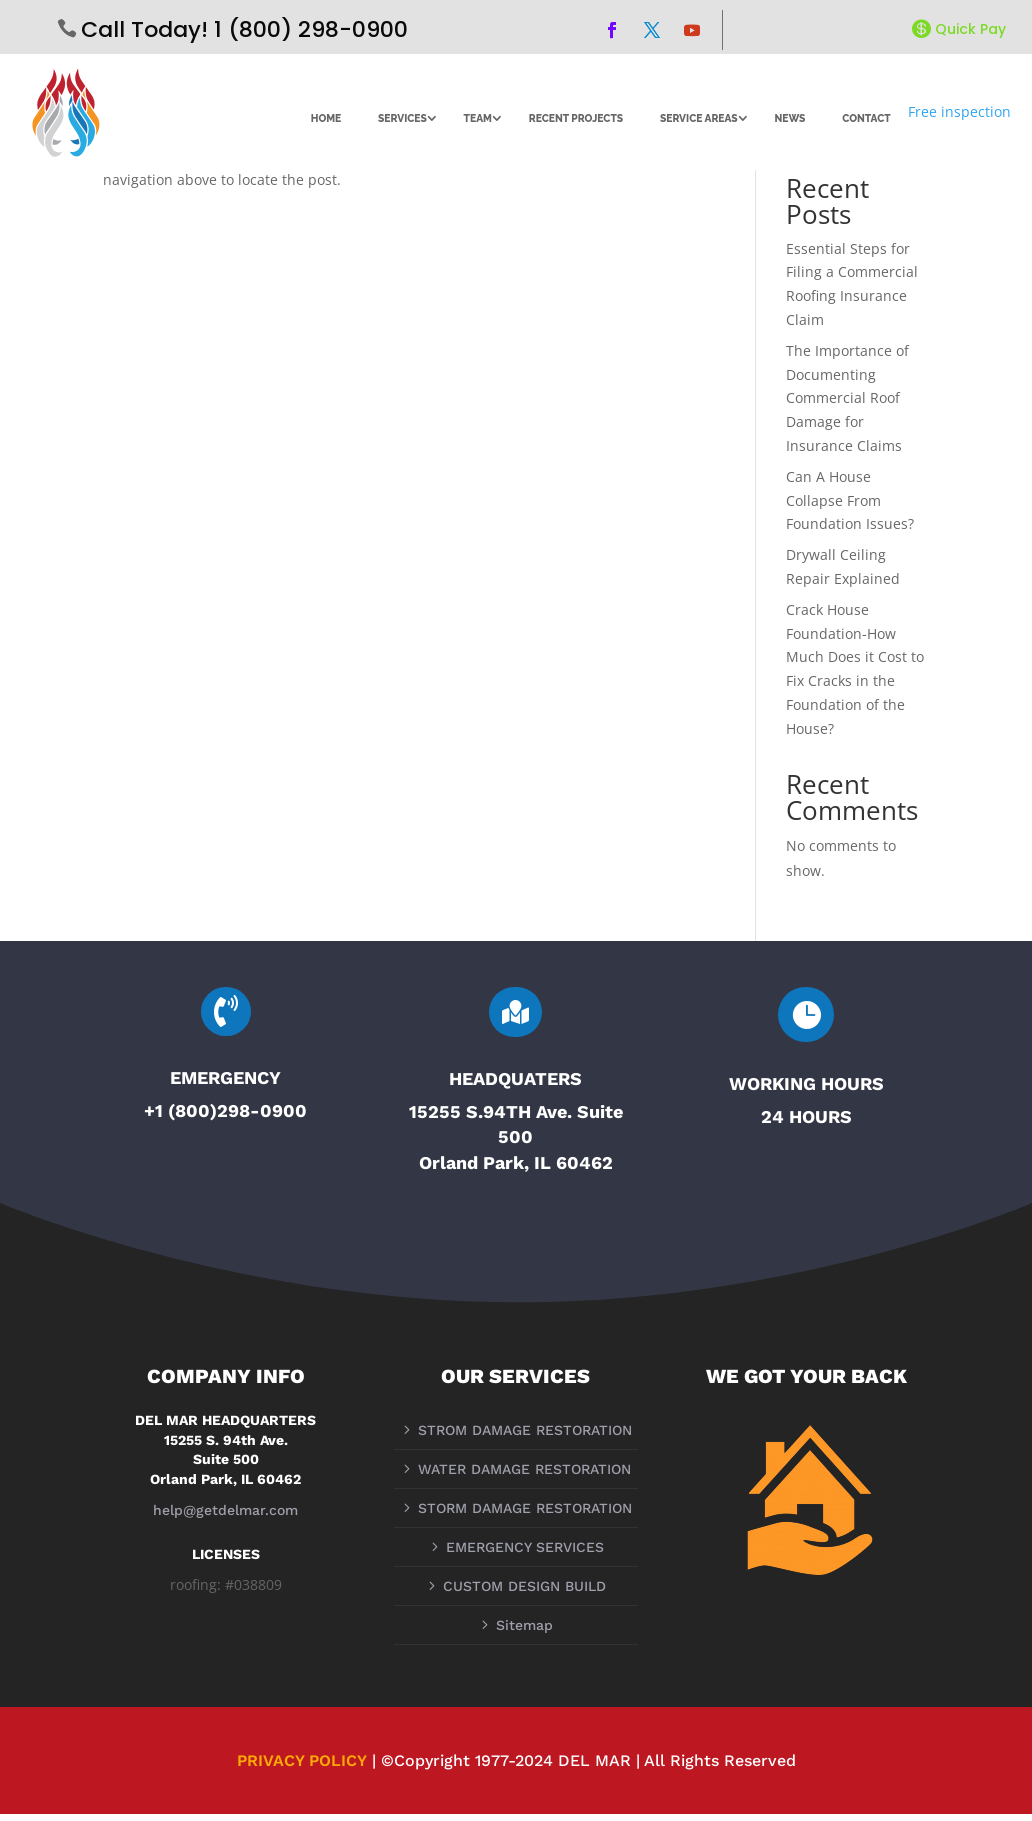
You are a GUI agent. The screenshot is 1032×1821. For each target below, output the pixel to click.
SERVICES (402, 118)
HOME (326, 118)
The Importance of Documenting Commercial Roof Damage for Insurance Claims (847, 404)
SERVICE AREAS (699, 118)
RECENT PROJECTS (576, 118)
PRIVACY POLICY (302, 1766)
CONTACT (866, 118)
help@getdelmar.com (225, 1516)
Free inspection (959, 111)
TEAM (478, 118)
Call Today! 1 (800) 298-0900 (244, 29)
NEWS (789, 118)
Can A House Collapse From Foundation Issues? (850, 506)
